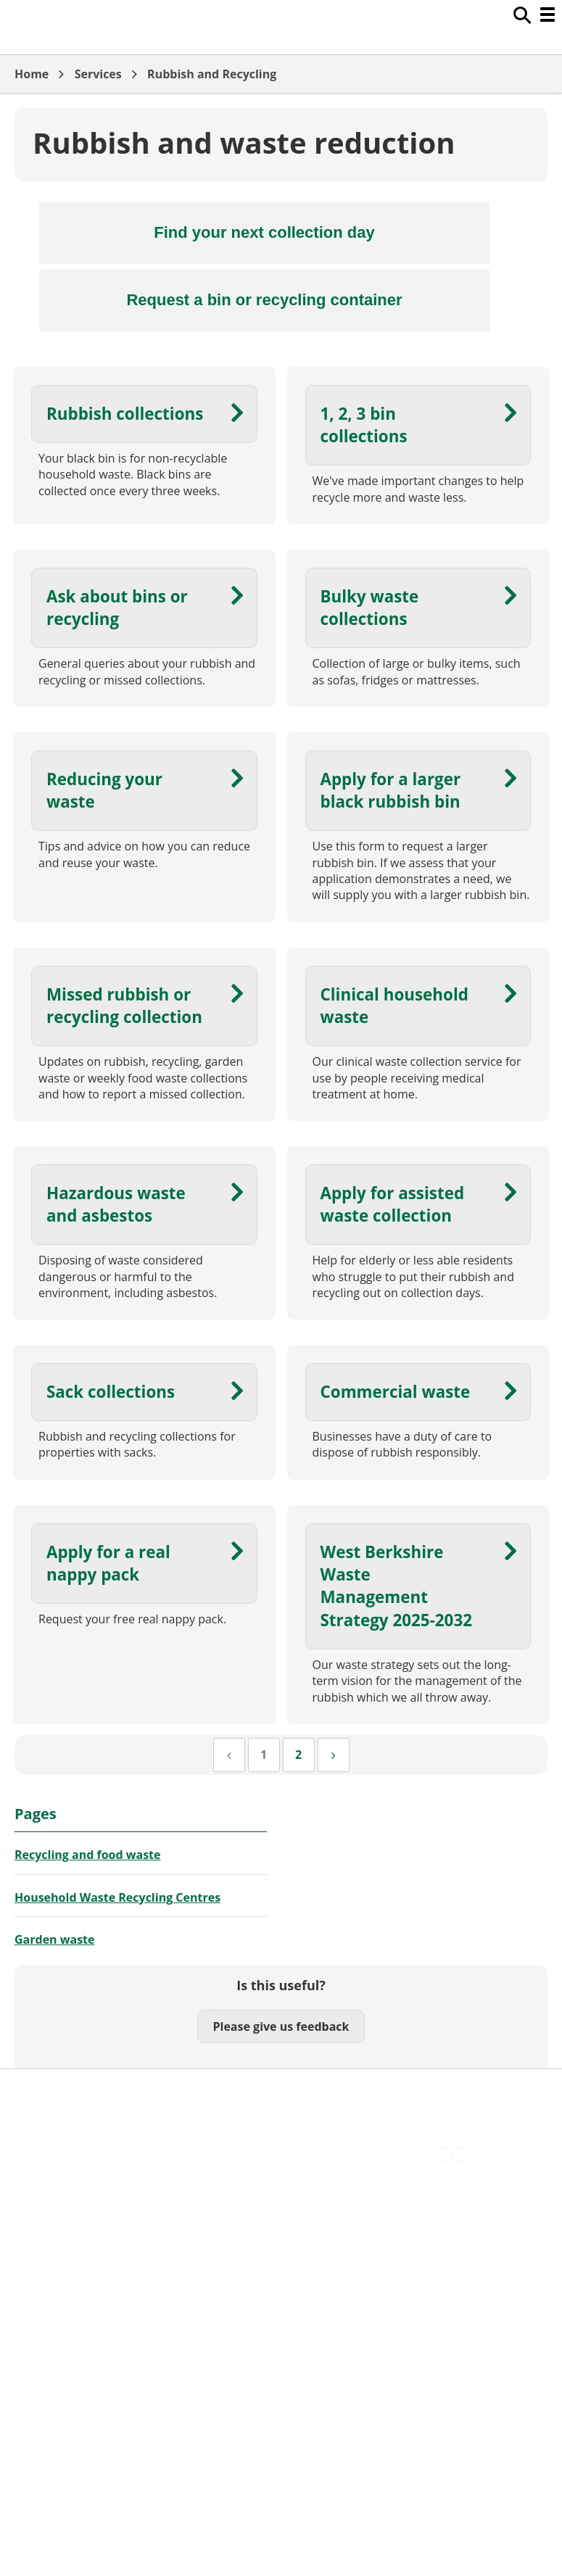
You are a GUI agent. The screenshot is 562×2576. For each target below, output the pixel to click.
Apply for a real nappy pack (108, 1563)
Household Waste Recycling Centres (117, 1897)
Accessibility (47, 2092)
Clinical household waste (394, 1005)
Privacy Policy (51, 2156)
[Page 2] (299, 1755)
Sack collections (110, 1391)
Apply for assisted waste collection (393, 1204)
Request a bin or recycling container (264, 300)
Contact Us (44, 2108)
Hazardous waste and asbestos (116, 1204)
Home (32, 74)
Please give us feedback (280, 2026)
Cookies (36, 2124)
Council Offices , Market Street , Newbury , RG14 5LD (156, 2173)
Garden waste (54, 1939)
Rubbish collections (124, 413)
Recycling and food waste (88, 1855)
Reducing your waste (104, 790)
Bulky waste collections (370, 607)
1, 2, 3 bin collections (364, 424)
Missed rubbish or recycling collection (124, 1005)
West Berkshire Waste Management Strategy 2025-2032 (397, 1586)
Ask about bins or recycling (117, 607)
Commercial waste (396, 1391)
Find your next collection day (264, 232)
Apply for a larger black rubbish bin (391, 790)
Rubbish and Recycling (211, 74)
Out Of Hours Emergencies (87, 2140)
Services (98, 74)
